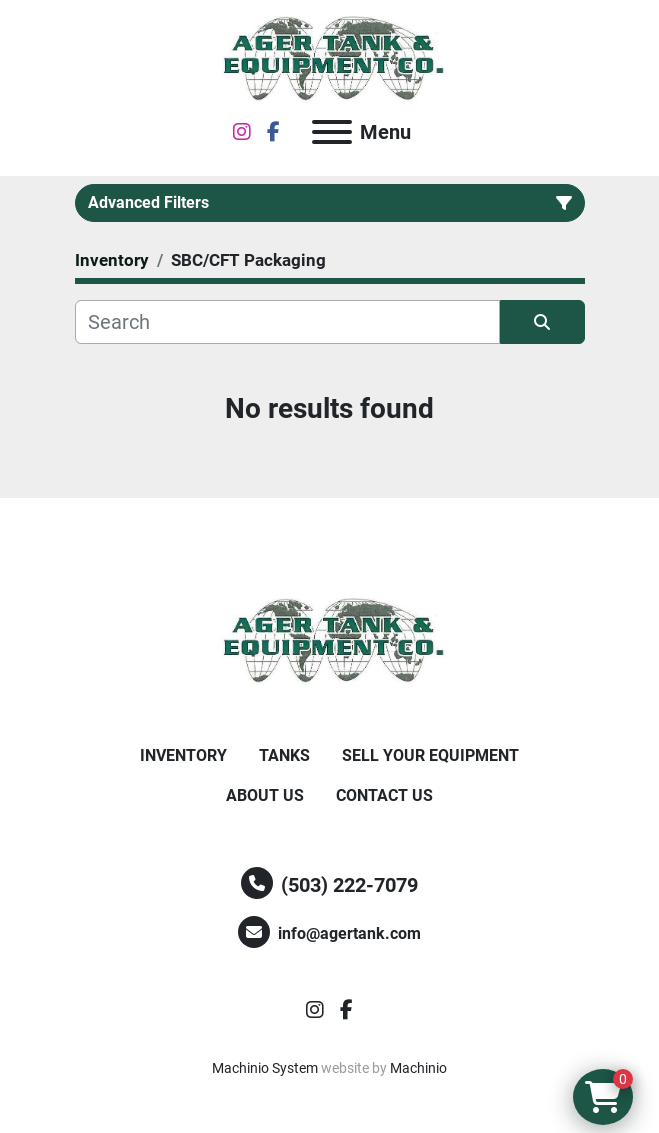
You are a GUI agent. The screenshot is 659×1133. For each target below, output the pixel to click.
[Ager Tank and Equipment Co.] (330, 640)
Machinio (418, 1068)
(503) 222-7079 (349, 885)
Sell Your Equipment (430, 755)
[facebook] (273, 132)
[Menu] (332, 132)
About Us (265, 795)
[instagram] (242, 132)
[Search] (287, 322)
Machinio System (265, 1068)
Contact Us (384, 795)
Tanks (284, 755)
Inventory (183, 755)
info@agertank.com (349, 933)
